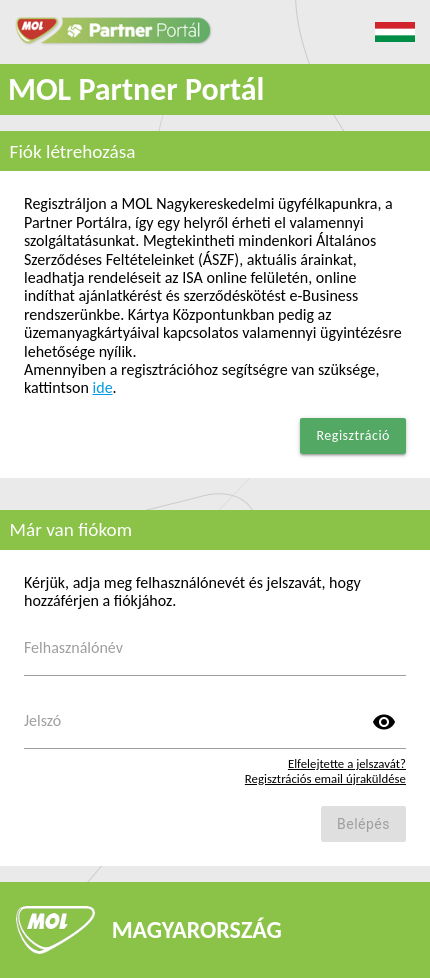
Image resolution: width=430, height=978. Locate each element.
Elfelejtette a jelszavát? (347, 764)
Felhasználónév (73, 648)
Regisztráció (353, 435)
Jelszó (42, 721)
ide (103, 387)
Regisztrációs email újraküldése (325, 779)
